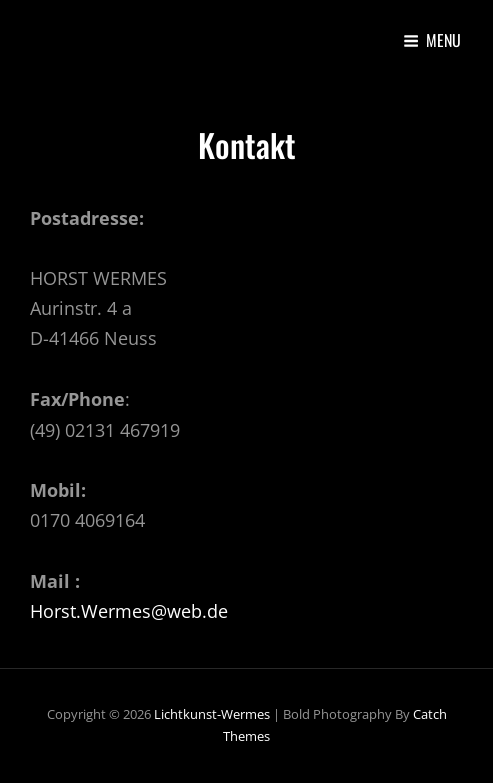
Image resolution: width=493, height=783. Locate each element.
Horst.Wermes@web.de (129, 611)
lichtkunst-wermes (212, 714)
